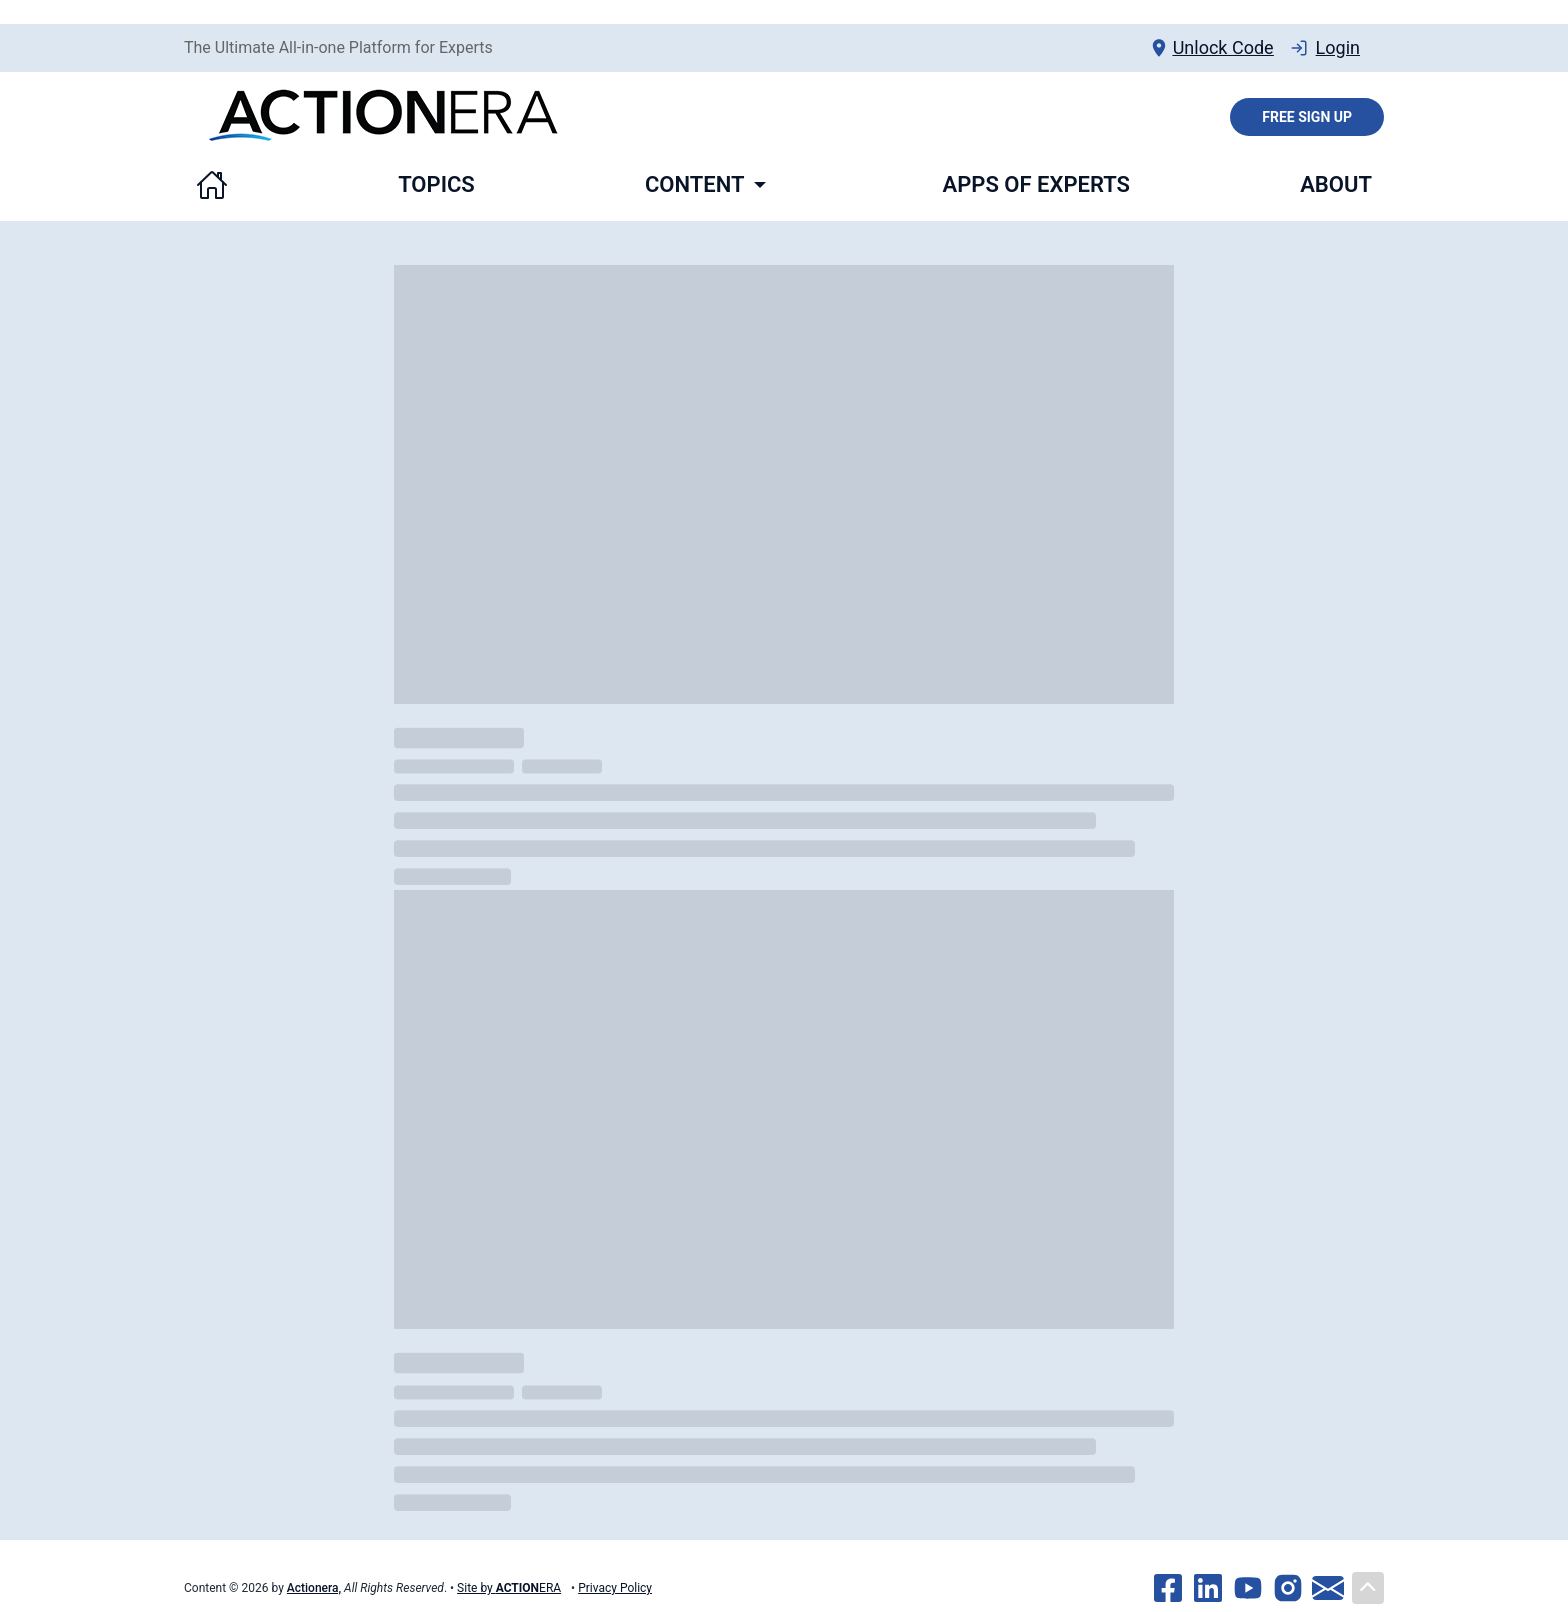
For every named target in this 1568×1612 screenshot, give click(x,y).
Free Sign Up (1307, 117)
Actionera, (314, 1588)
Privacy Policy (615, 1588)
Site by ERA (509, 1588)
